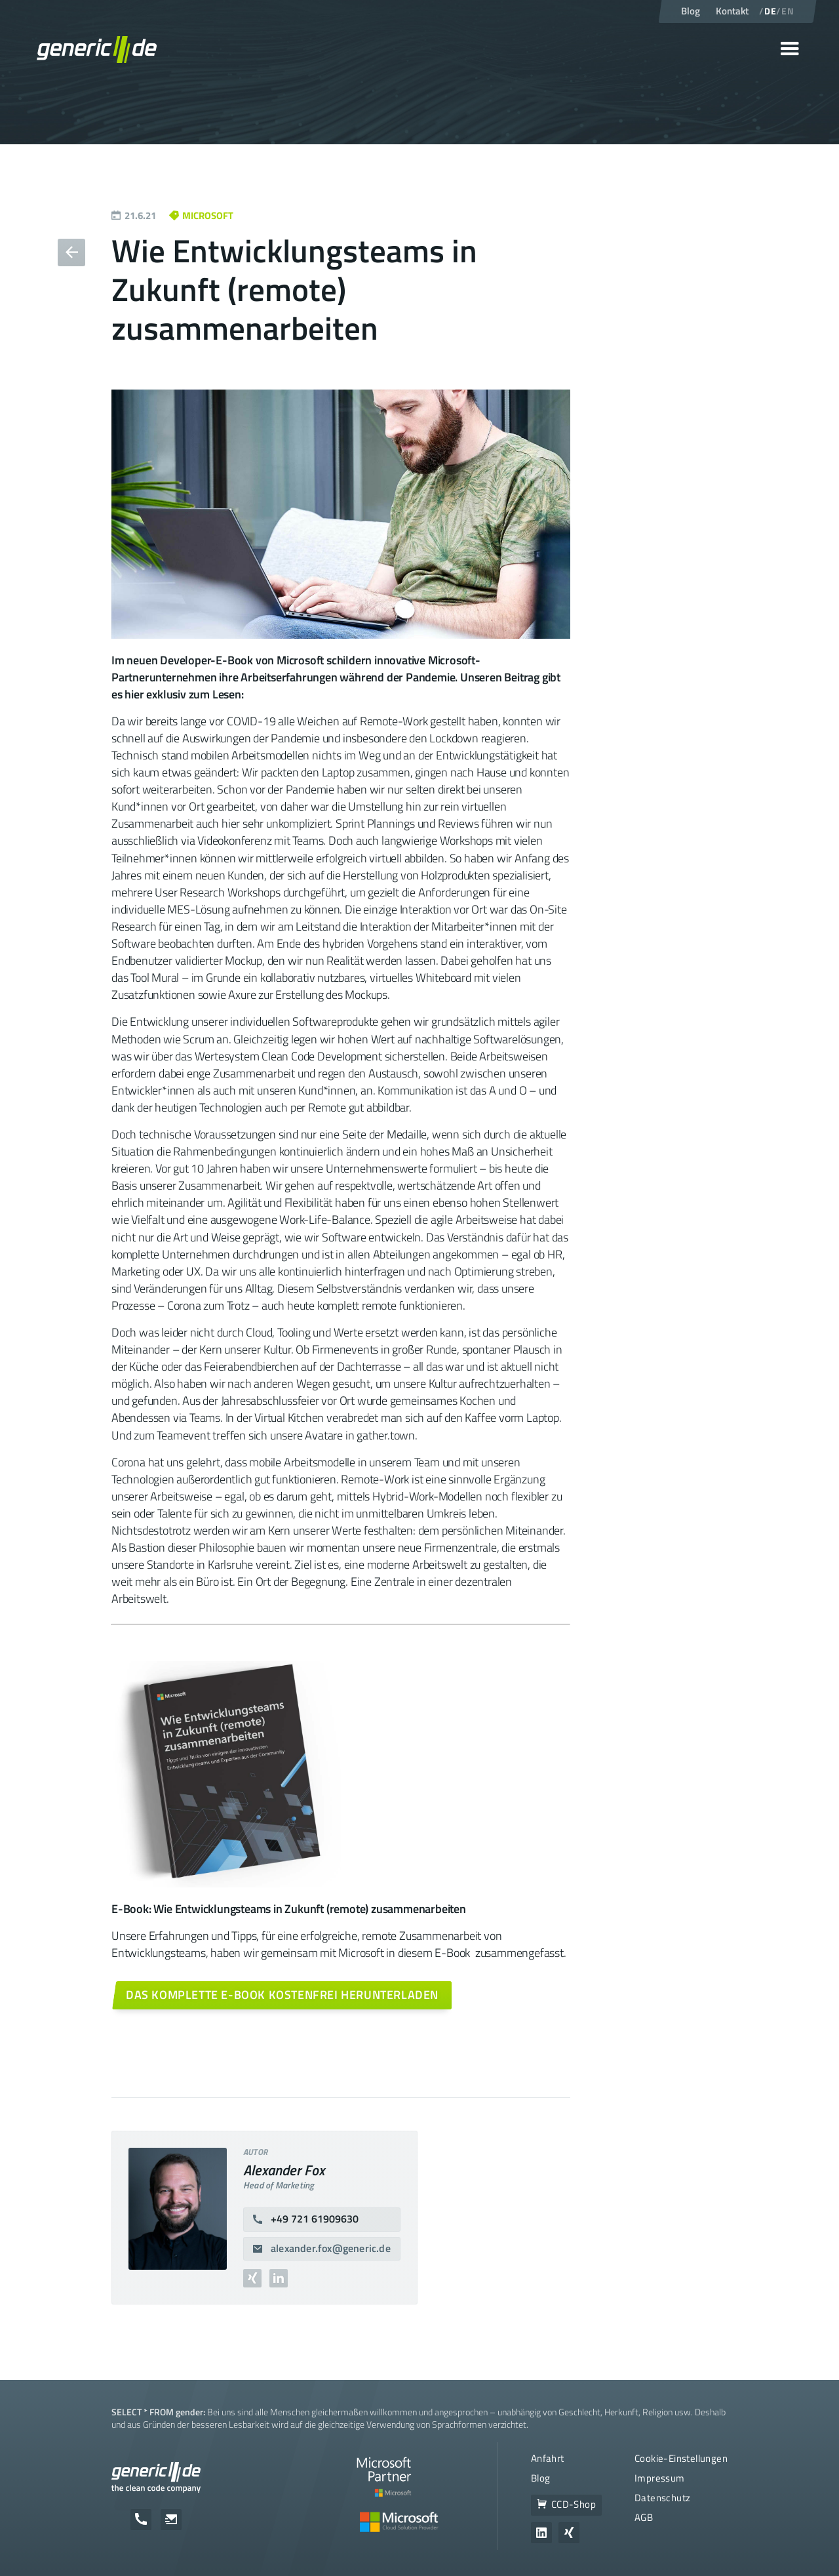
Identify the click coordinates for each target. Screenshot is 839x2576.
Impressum (659, 2477)
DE (770, 11)
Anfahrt (547, 2458)
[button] (790, 49)
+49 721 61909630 (315, 2219)
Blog (541, 2477)
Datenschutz (662, 2497)
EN (787, 11)
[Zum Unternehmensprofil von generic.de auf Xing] (568, 2532)
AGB (643, 2517)
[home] (97, 49)
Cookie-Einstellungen (681, 2458)
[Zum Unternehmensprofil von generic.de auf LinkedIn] (541, 2532)
